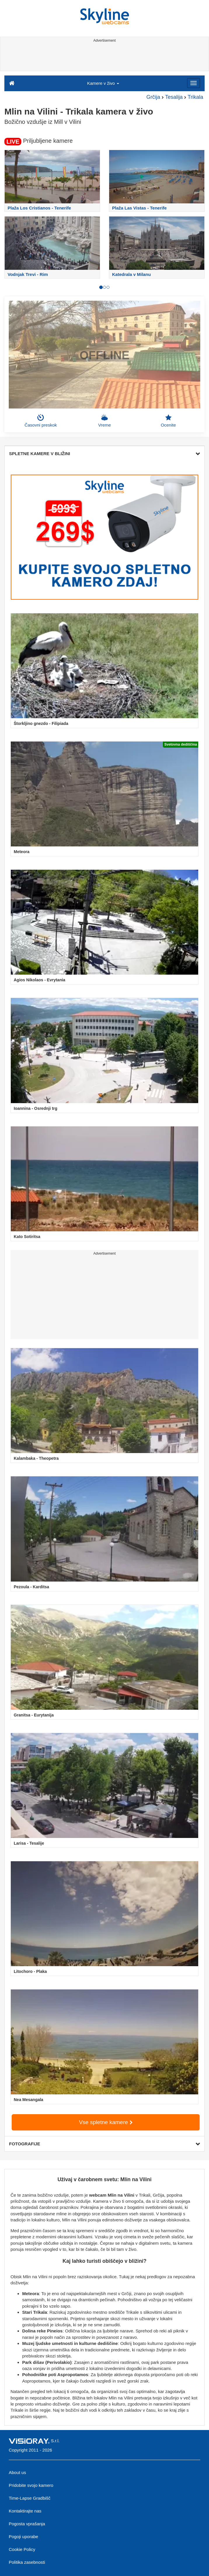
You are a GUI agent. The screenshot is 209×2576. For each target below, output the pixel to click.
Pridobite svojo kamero (31, 2485)
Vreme (104, 420)
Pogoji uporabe (23, 2536)
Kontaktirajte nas (25, 2510)
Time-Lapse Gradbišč (29, 2498)
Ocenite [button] (168, 420)
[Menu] (193, 83)
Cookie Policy (22, 2549)
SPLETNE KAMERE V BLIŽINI (104, 453)
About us (17, 2472)
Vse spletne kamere (105, 2122)
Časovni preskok (41, 420)
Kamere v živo (103, 83)
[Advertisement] (103, 58)
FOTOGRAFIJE (104, 2144)
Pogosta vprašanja (27, 2523)
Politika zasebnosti (27, 2562)
